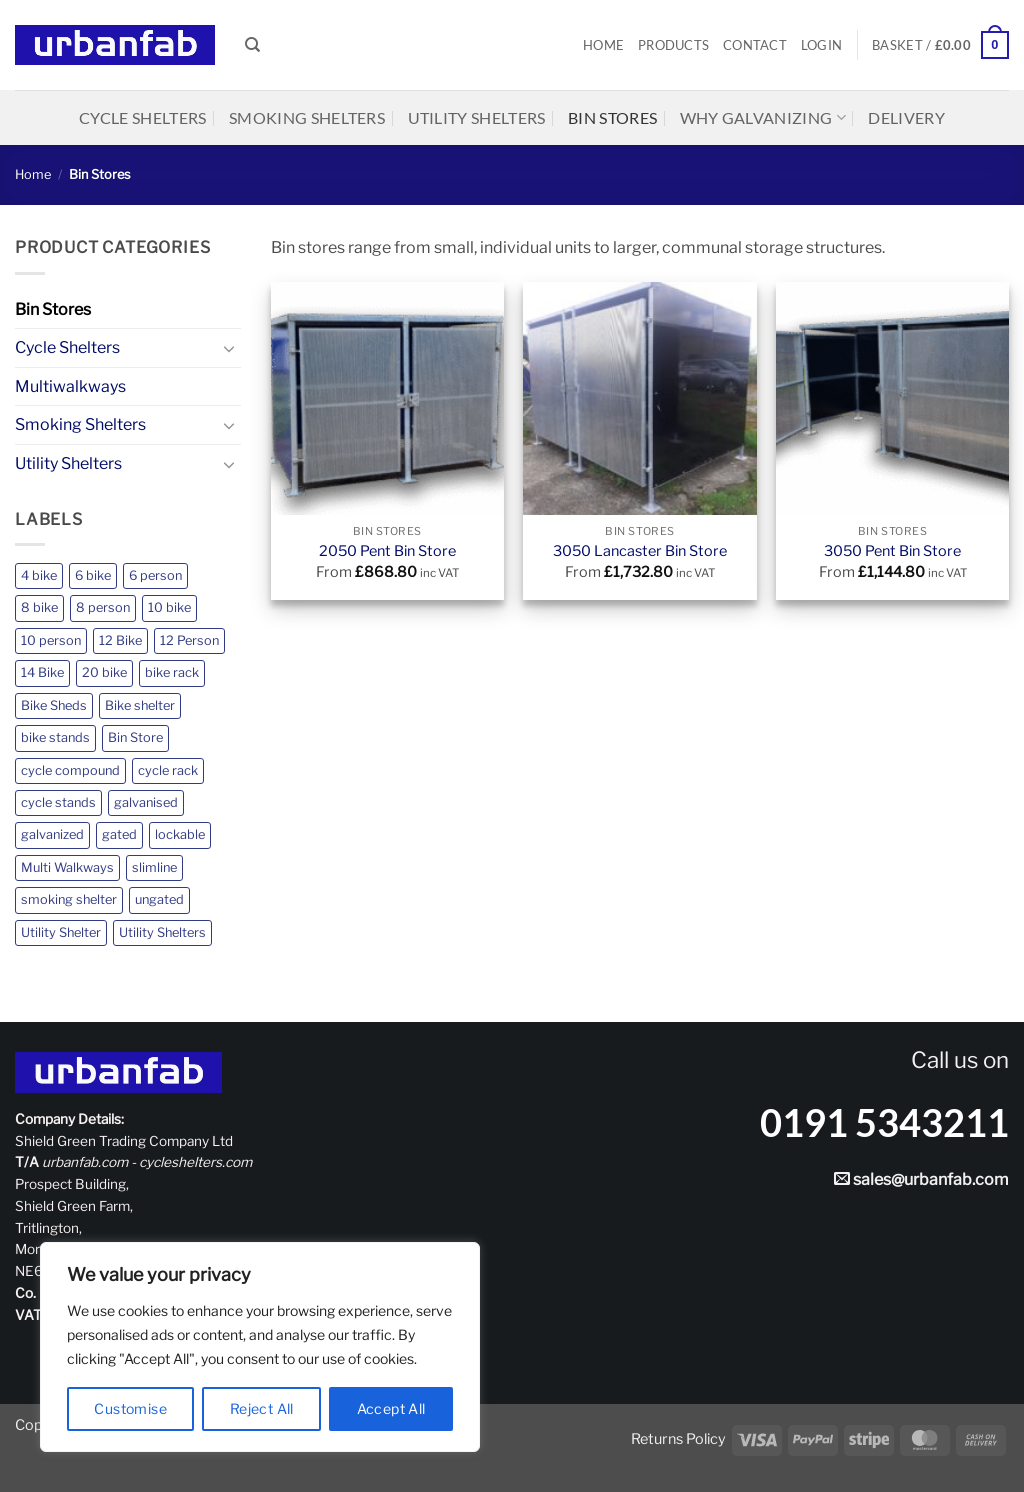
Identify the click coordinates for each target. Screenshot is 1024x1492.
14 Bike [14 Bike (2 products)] (42, 672)
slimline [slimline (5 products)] (154, 867)
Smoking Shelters (307, 117)
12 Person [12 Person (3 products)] (189, 640)
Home (603, 45)
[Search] (252, 45)
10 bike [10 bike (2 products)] (169, 607)
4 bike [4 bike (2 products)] (39, 575)
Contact (755, 45)
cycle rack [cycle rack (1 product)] (168, 770)
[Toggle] (229, 348)
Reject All (262, 1408)
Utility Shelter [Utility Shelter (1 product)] (61, 932)
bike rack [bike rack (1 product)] (172, 672)
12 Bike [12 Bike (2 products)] (120, 640)
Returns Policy (678, 1439)
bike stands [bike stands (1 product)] (55, 737)
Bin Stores (612, 117)
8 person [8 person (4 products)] (103, 607)
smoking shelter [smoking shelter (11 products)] (69, 899)
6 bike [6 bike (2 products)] (93, 575)
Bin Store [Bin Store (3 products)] (135, 737)
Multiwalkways (70, 386)
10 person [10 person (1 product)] (51, 640)
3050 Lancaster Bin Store (640, 551)
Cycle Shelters (142, 117)
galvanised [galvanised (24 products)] (146, 802)
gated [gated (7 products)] (119, 834)
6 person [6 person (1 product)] (155, 575)
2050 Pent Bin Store (387, 551)
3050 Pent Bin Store (892, 551)
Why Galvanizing (763, 118)
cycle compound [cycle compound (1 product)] (70, 770)
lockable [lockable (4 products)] (180, 834)
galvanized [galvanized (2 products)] (52, 834)
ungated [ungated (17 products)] (159, 899)
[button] (821, 45)
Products (673, 45)
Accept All (391, 1408)
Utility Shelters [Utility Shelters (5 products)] (162, 932)
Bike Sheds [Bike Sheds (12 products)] (54, 705)
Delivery (906, 117)
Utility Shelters (477, 117)
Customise (130, 1408)
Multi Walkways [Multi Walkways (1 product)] (67, 867)
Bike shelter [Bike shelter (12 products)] (140, 705)
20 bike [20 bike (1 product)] (104, 672)
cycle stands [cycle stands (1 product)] (58, 802)
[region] (260, 1347)
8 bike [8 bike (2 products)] (39, 607)
